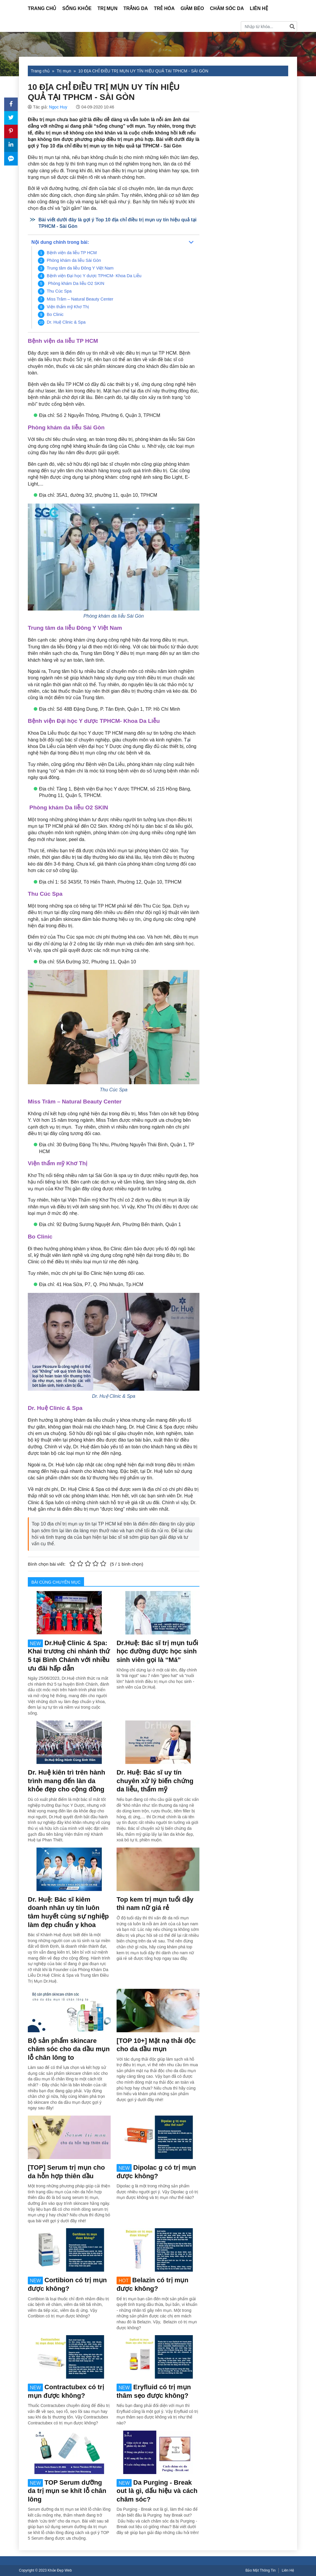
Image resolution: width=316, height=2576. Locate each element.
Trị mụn (107, 8)
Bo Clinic (55, 314)
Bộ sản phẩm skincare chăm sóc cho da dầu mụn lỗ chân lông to (69, 2049)
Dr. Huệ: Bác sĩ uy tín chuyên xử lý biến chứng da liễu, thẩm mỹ (155, 1781)
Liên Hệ (259, 8)
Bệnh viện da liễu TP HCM (72, 252)
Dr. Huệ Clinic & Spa (66, 322)
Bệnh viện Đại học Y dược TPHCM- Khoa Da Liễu (94, 275)
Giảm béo (192, 8)
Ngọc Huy (58, 107)
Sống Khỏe (76, 8)
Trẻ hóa (164, 8)
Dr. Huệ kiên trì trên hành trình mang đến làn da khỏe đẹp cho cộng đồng (66, 1781)
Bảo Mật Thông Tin (260, 2570)
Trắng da (135, 8)
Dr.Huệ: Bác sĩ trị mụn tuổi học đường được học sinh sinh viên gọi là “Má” (157, 1651)
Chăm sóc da (227, 8)
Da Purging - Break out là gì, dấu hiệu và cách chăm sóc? (157, 2491)
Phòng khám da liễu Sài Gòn (74, 260)
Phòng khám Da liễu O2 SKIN (75, 283)
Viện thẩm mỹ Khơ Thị (68, 306)
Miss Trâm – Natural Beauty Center (80, 299)
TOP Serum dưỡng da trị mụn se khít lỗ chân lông (67, 2491)
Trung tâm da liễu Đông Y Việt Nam (80, 268)
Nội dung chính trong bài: (60, 242)
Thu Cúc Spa (59, 291)
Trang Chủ (42, 8)
